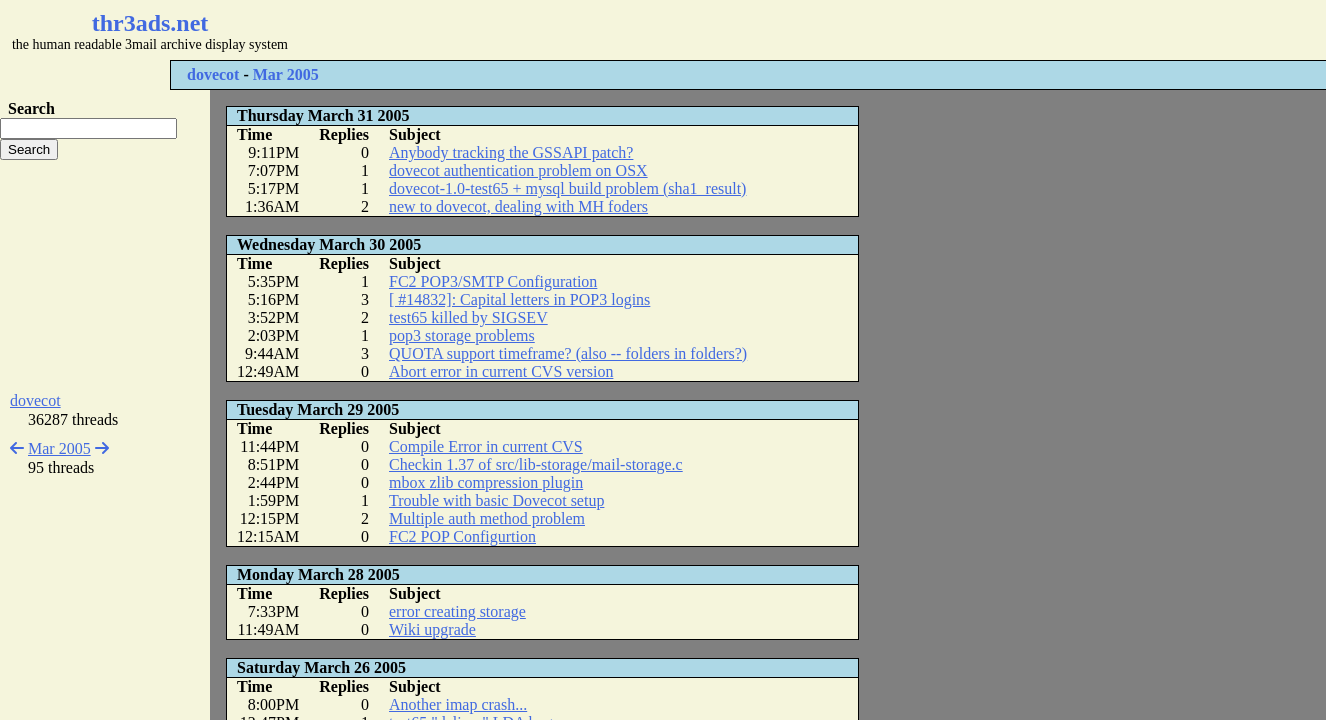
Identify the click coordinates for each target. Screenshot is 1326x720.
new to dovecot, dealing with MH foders (518, 206)
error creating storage (457, 611)
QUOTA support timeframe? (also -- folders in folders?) (568, 353)
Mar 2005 (286, 74)
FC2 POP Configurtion (462, 536)
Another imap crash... (458, 704)
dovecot (213, 74)
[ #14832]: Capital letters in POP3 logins (519, 299)
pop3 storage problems (462, 335)
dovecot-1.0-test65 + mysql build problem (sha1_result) (567, 188)
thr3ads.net (150, 23)
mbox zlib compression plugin (486, 482)
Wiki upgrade (432, 629)
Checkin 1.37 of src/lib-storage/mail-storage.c (536, 464)
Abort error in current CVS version (501, 371)
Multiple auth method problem (487, 518)
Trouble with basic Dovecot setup (496, 500)
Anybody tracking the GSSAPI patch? (511, 152)
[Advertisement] (596, 30)
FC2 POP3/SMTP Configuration (493, 281)
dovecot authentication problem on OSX (518, 170)
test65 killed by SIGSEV (468, 317)
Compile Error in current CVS (486, 446)
